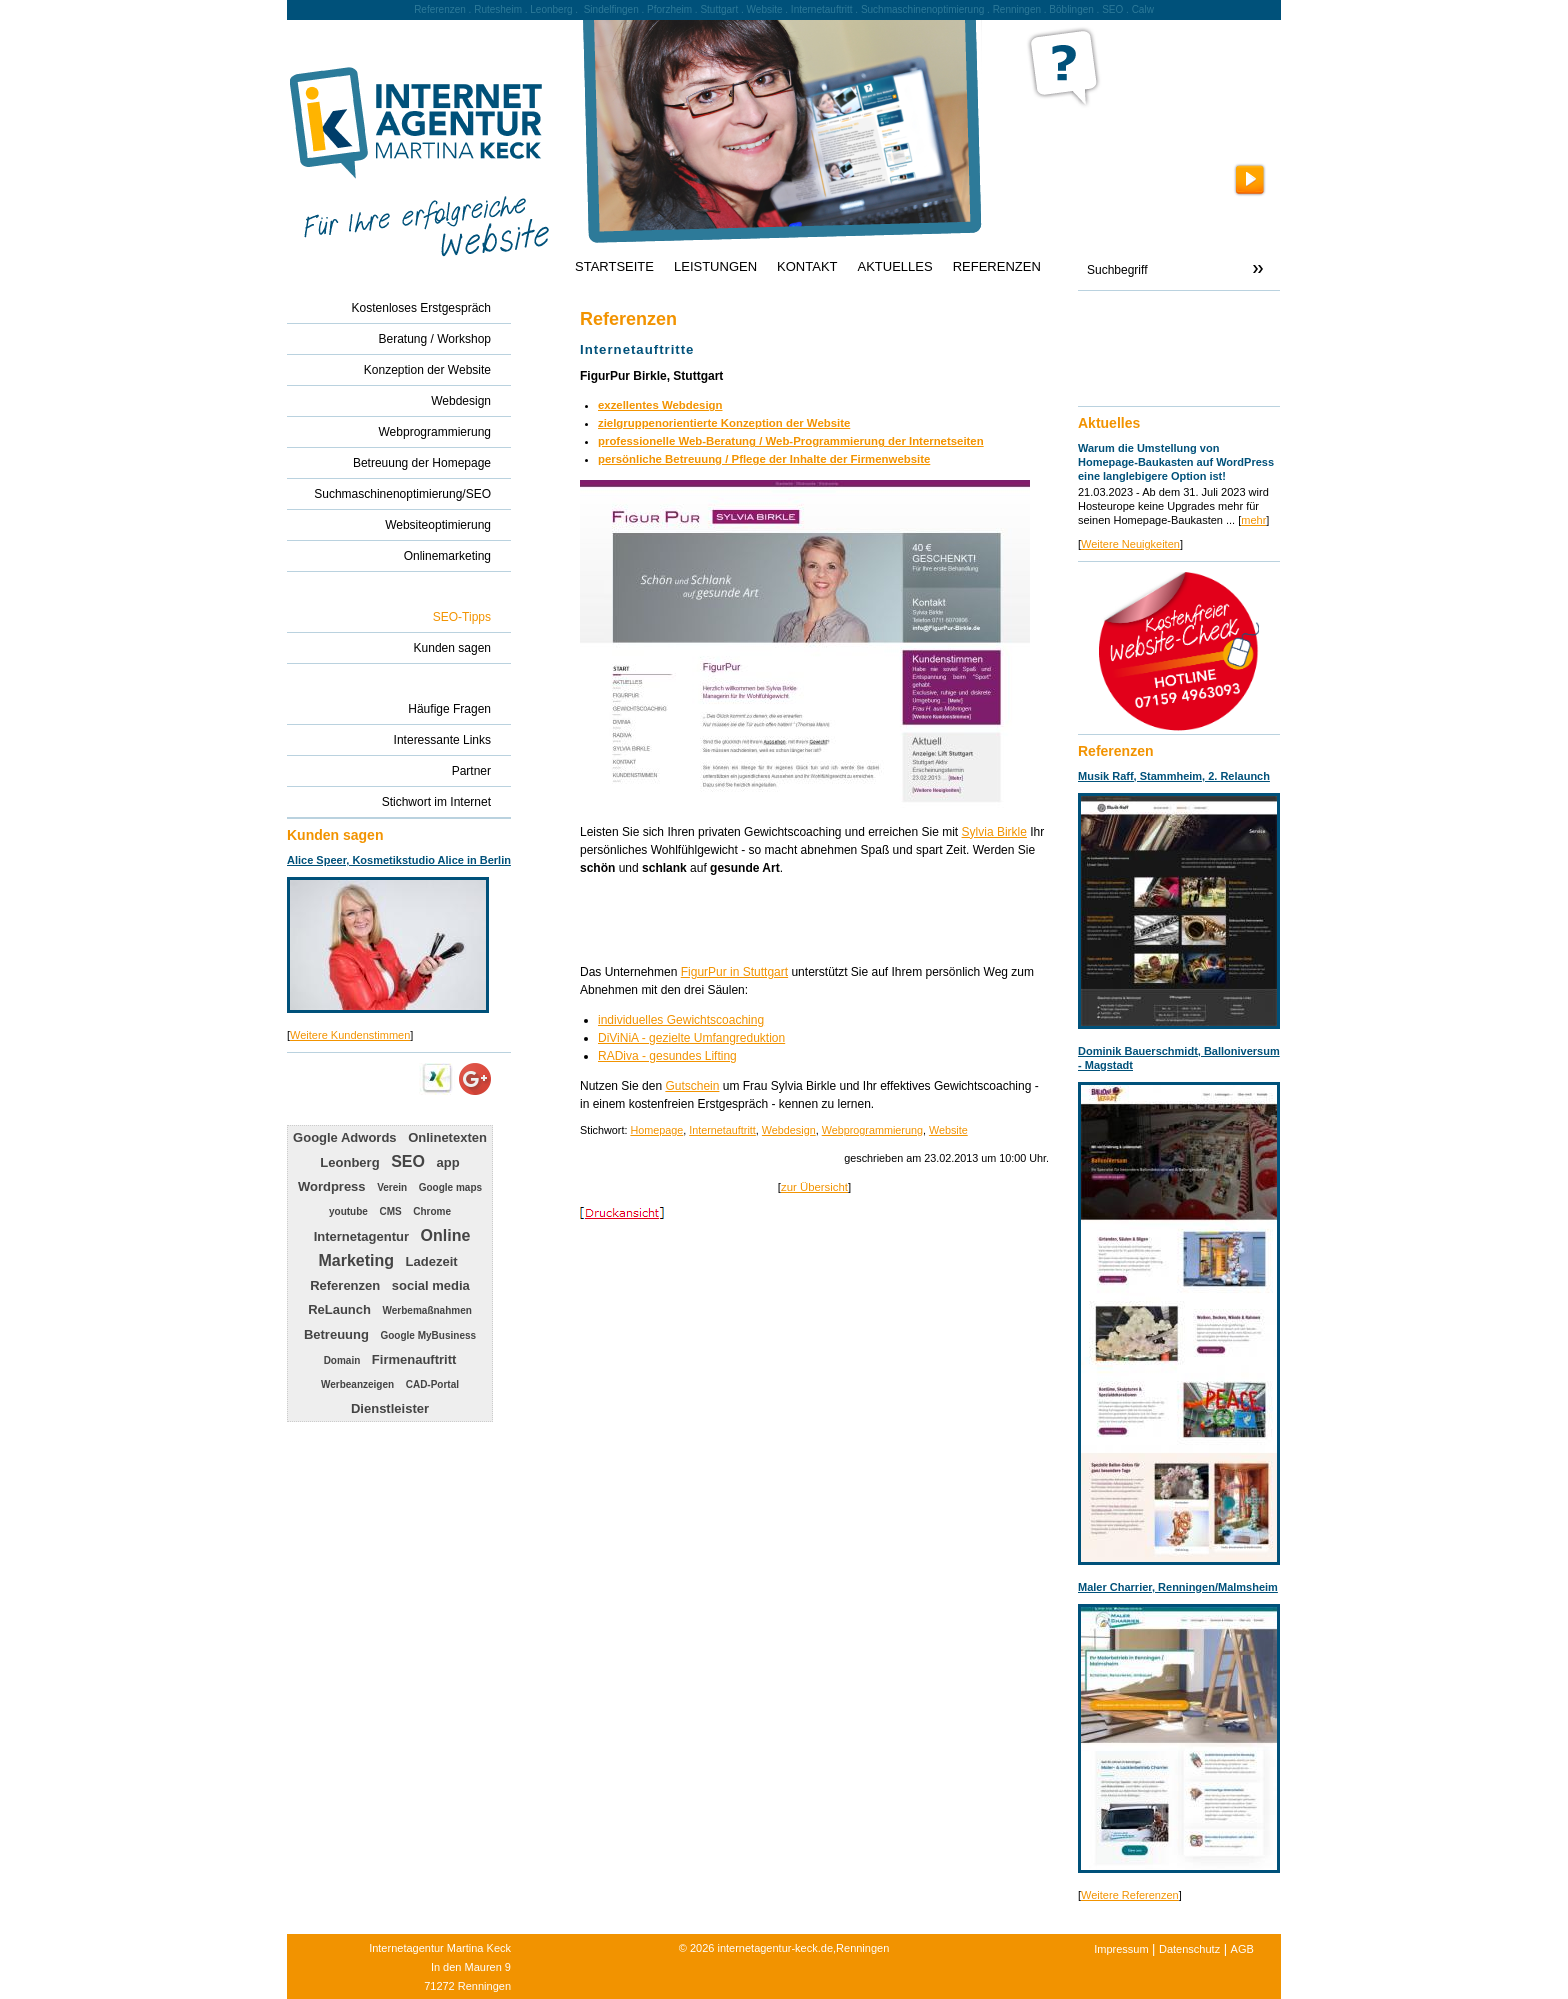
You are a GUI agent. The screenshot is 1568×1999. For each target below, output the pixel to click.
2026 (702, 1948)
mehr (1253, 520)
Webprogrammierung (872, 1130)
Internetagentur (361, 1236)
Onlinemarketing (447, 556)
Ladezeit (432, 1261)
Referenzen (345, 1285)
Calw (1143, 9)
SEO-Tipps (462, 617)
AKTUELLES (895, 267)
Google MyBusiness (428, 1335)
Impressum (1121, 1949)
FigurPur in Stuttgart (734, 972)
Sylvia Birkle (994, 832)
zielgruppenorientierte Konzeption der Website (724, 423)
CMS (390, 1211)
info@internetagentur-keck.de (1167, 371)
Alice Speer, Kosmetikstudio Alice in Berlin (399, 860)
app (448, 1162)
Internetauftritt (722, 1130)
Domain (342, 1360)
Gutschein (692, 1086)
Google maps (450, 1187)
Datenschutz (1189, 1949)
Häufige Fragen (449, 709)
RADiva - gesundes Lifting (667, 1056)
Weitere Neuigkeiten (1130, 544)
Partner (471, 771)
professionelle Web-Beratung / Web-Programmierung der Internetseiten (791, 441)
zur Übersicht (814, 1187)
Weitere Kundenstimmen (350, 1035)
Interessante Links (442, 740)
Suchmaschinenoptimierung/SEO (402, 494)
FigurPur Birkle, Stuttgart (651, 376)
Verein (392, 1187)
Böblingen (1071, 9)
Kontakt (1108, 316)
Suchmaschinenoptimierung (922, 9)
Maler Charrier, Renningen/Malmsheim (1178, 1587)
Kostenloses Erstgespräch (421, 308)
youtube (348, 1211)
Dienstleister (390, 1408)
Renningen (1017, 9)
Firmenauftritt (414, 1359)
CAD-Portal (432, 1384)
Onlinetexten (447, 1137)
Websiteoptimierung (438, 525)
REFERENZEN (997, 267)
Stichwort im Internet (436, 802)
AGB (1242, 1949)
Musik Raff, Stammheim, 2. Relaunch (1174, 776)
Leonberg (349, 1162)
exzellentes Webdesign (660, 405)
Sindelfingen (611, 9)
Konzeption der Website (427, 370)
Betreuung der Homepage (422, 463)
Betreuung (336, 1334)
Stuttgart (719, 9)
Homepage (656, 1130)
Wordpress (332, 1186)
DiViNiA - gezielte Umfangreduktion (691, 1038)
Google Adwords (345, 1137)
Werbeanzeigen (357, 1384)
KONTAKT (807, 267)
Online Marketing (394, 1248)
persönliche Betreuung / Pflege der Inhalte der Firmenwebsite (764, 459)
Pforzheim (669, 9)
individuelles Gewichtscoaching (681, 1020)
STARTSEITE (614, 267)
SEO (408, 1161)
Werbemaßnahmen (427, 1310)
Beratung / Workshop (434, 339)
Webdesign (789, 1130)
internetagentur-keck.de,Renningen (803, 1948)
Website (948, 1130)
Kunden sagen (452, 648)
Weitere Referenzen (1130, 1895)
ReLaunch (339, 1309)
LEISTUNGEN (715, 267)
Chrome (432, 1211)
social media (431, 1285)
